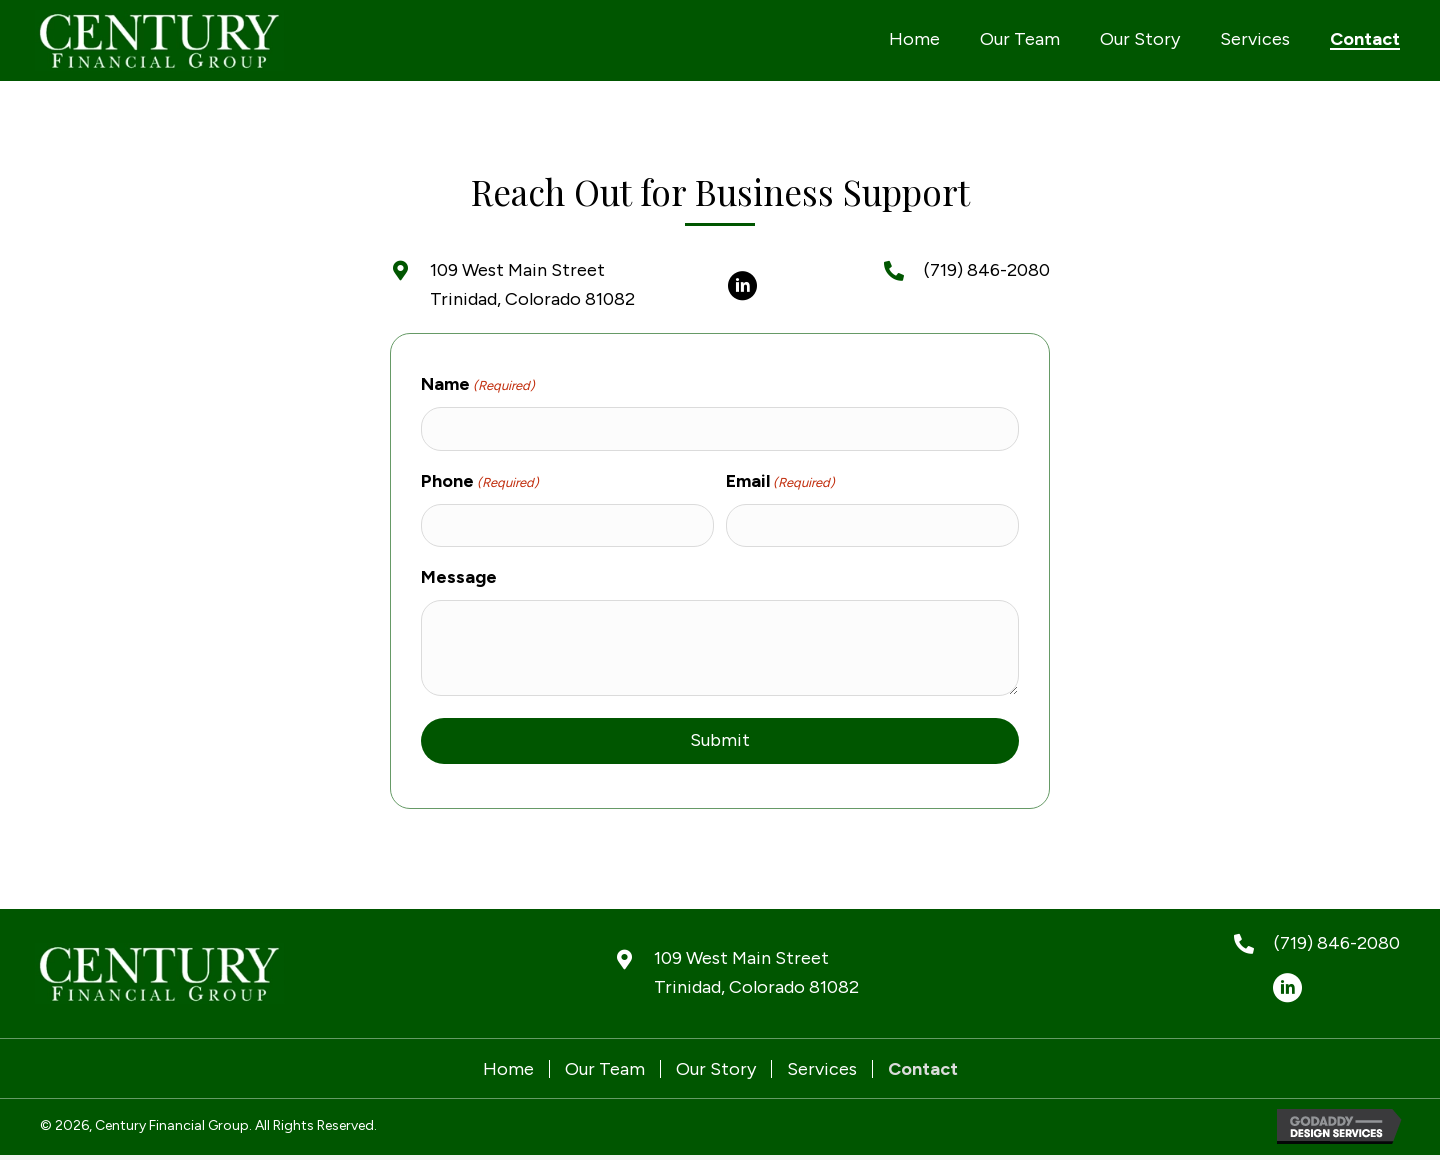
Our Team (605, 1069)
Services (822, 1069)
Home (508, 1069)
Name (478, 385)
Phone (480, 482)
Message (459, 577)
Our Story (716, 1069)
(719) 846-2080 (987, 270)
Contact (923, 1069)
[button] (742, 286)
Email (780, 482)
